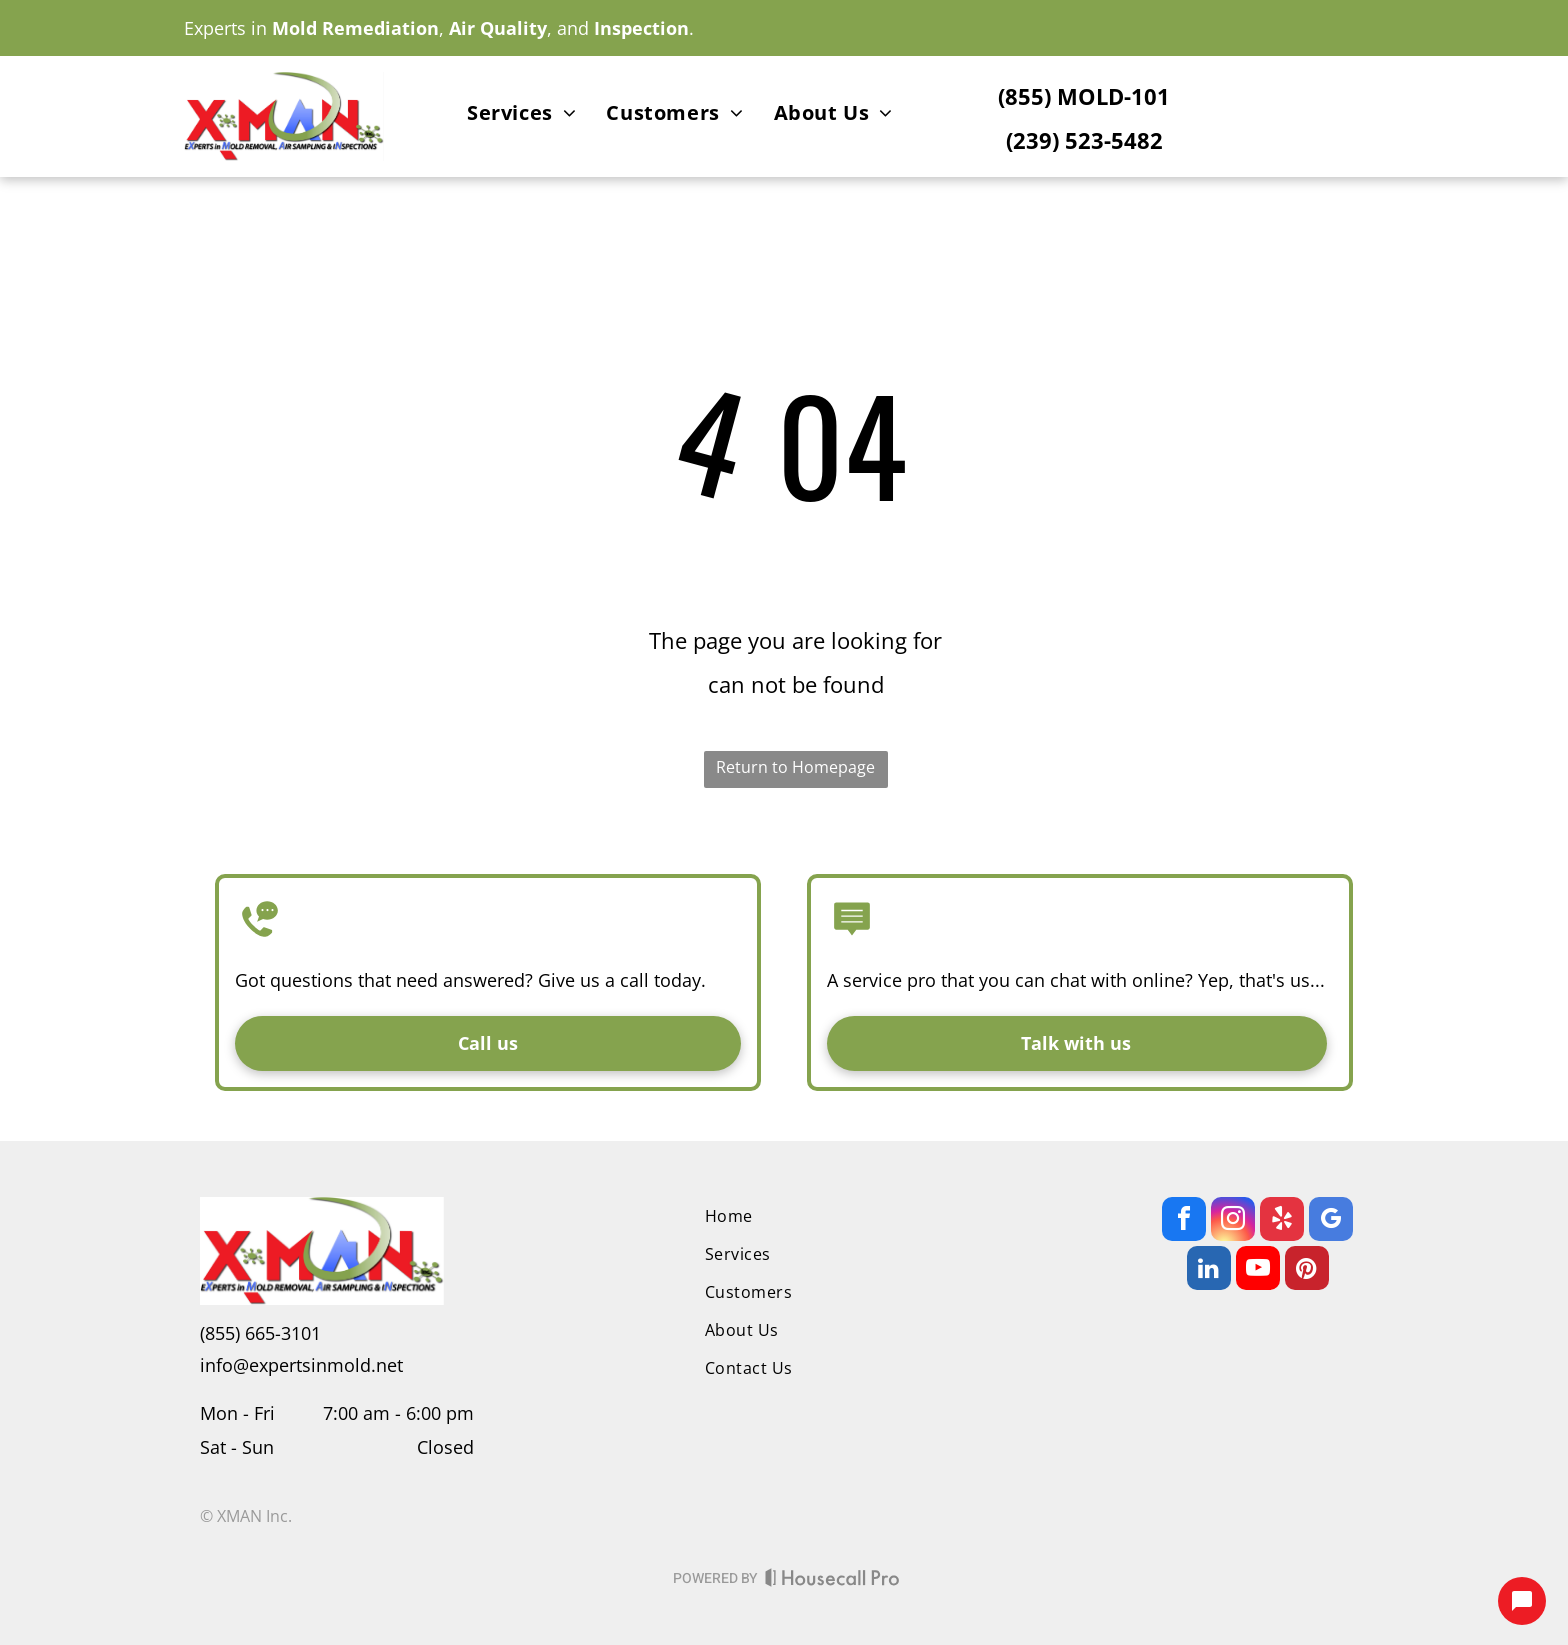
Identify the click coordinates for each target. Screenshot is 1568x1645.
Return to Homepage (795, 767)
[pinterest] (1307, 1270)
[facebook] (1184, 1221)
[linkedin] (1209, 1270)
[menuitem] (521, 116)
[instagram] (1233, 1221)
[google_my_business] (1331, 1221)
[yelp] (1282, 1221)
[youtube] (1258, 1270)
